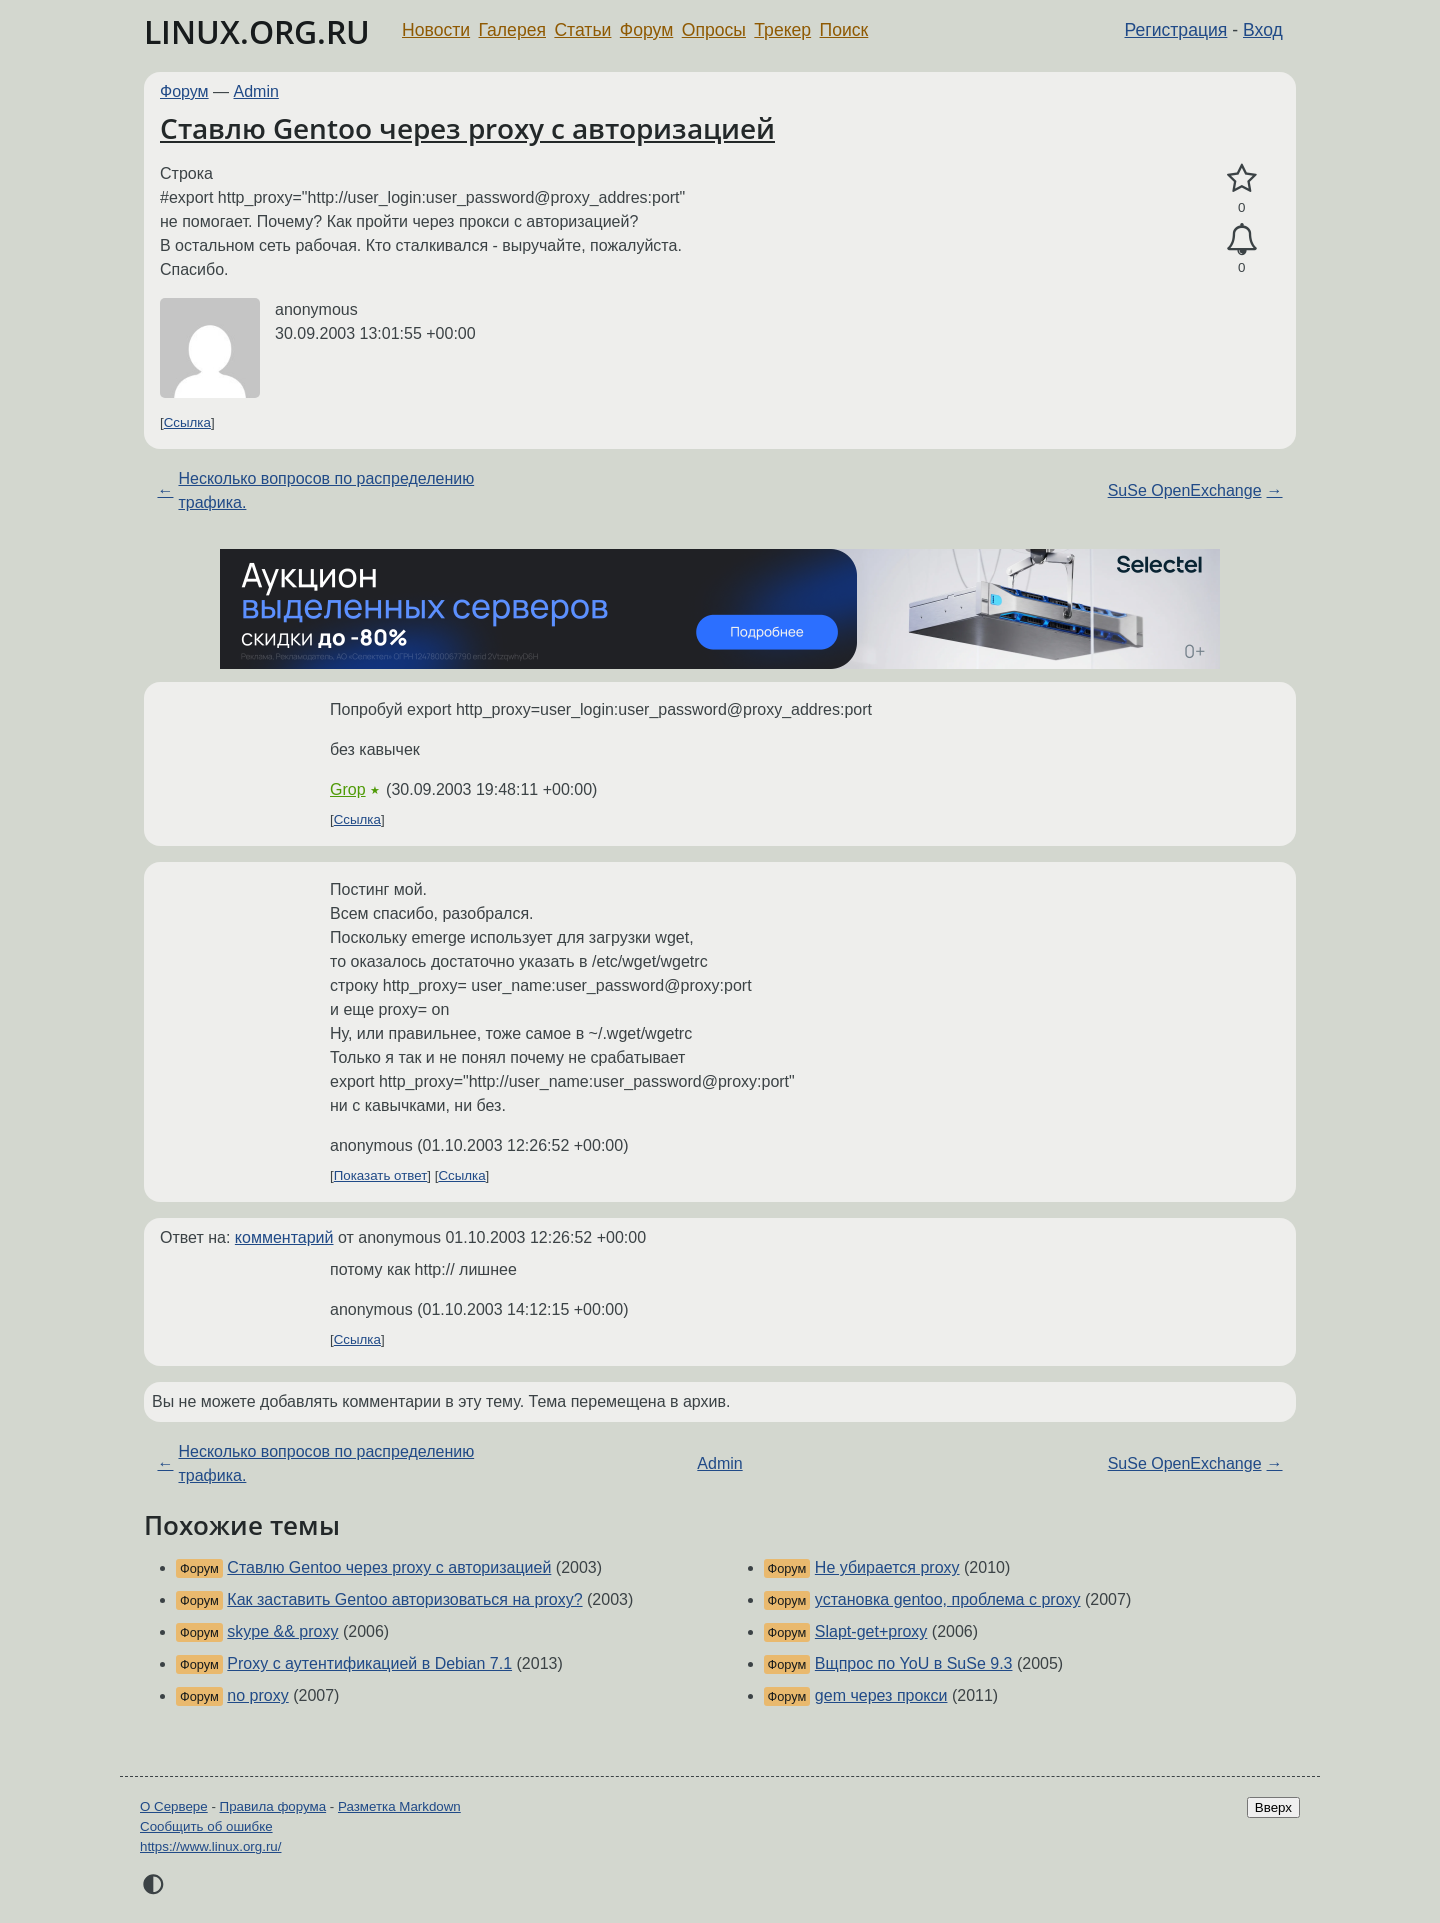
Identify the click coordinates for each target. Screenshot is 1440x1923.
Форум (646, 30)
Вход (1263, 30)
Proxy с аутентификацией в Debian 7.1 (369, 1663)
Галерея (512, 30)
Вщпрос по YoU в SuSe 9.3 (914, 1663)
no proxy (257, 1695)
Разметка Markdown (399, 1806)
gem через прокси (881, 1695)
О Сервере (174, 1806)
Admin (256, 91)
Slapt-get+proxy (871, 1631)
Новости (436, 30)
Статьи (582, 30)
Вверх (1273, 1807)
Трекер (782, 30)
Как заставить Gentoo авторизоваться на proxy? (404, 1599)
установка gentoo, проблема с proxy (948, 1599)
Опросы (714, 30)
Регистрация (1176, 30)
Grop (348, 789)
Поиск (844, 30)
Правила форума (273, 1806)
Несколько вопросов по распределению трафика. (326, 490)
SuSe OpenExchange (1185, 490)
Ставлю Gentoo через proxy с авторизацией (467, 128)
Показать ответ (381, 1175)
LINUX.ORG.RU (257, 31)
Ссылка (187, 422)
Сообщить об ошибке (206, 1826)
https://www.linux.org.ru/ (210, 1846)
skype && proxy (282, 1631)
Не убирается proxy (887, 1567)
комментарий (284, 1237)
